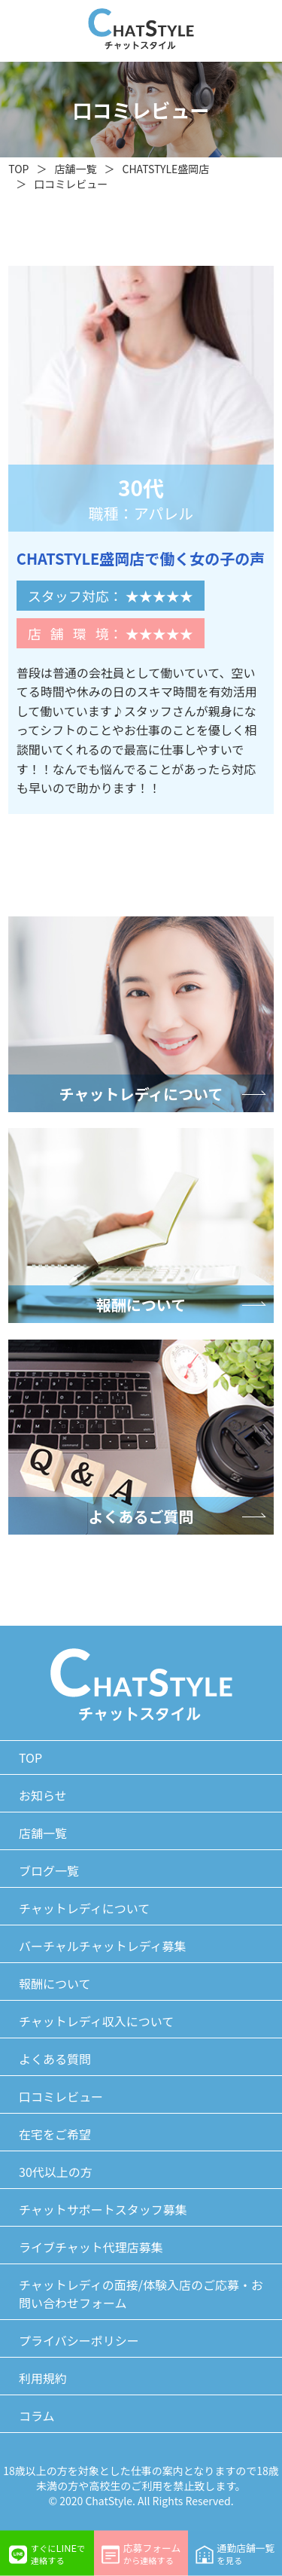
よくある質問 (55, 2059)
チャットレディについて (84, 1908)
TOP (18, 168)
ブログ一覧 (49, 1870)
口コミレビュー (71, 183)
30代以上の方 (55, 2172)
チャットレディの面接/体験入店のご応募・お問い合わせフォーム (141, 2294)
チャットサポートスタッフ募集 (103, 2209)
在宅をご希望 (55, 2134)
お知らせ (43, 1795)
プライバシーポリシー (79, 2340)
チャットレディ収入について (96, 2021)
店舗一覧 (75, 168)
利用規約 (43, 2378)
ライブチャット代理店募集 (91, 2247)
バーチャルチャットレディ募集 (102, 1946)
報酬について (55, 1983)
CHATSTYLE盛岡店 (165, 168)
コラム (37, 2416)
